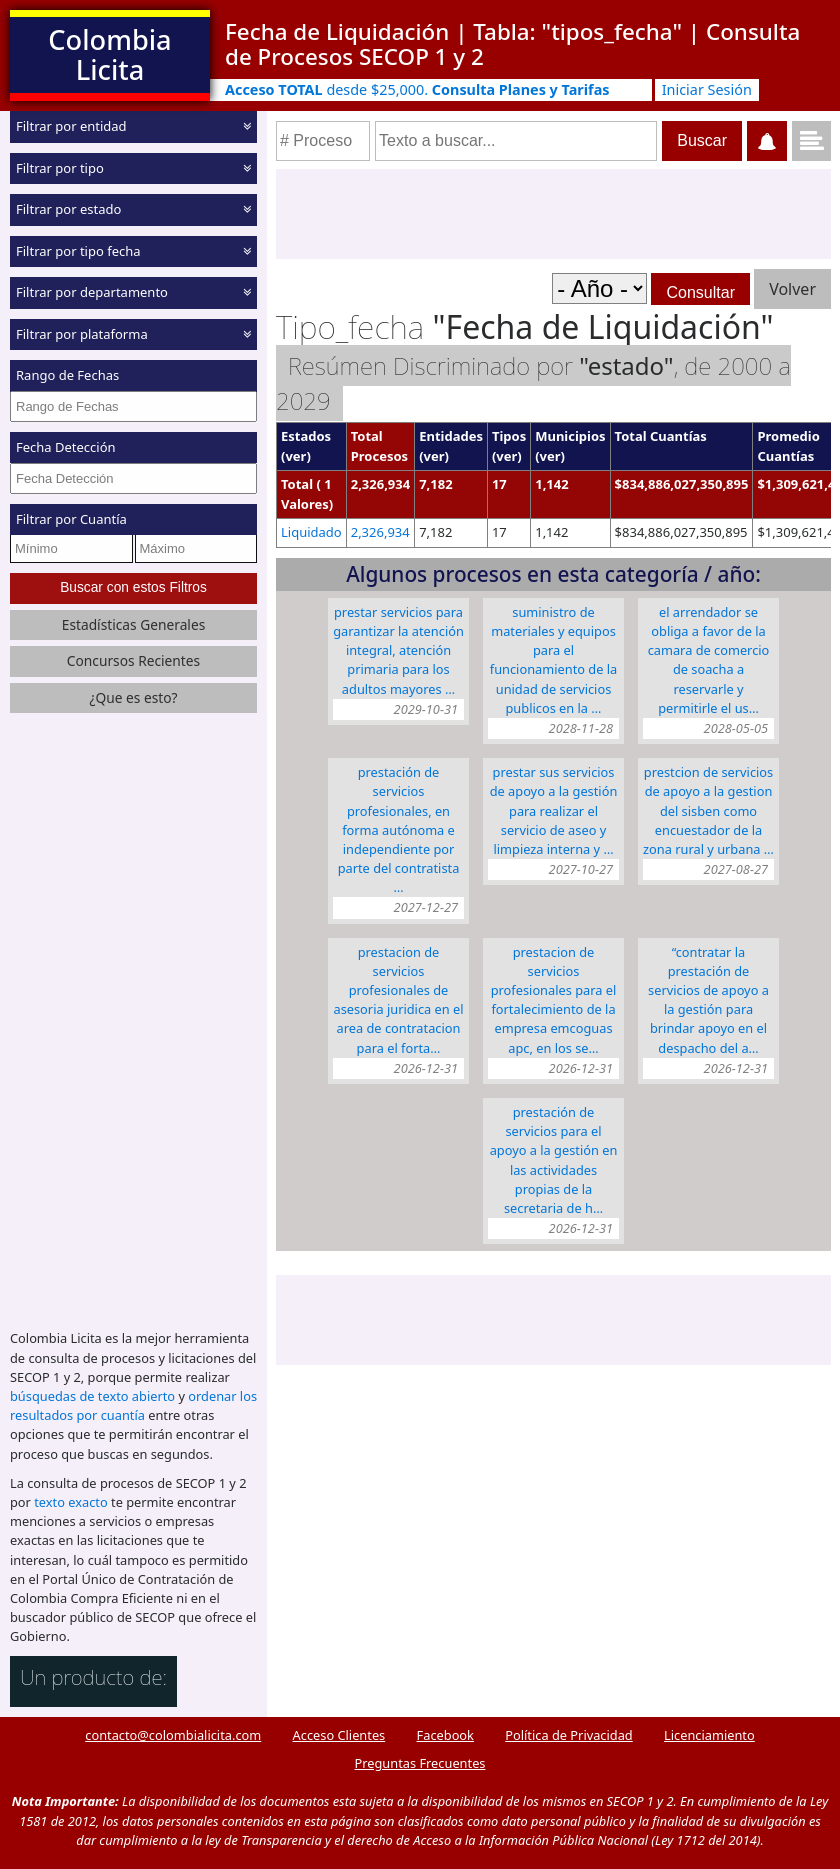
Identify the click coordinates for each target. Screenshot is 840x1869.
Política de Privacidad (568, 1735)
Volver (792, 289)
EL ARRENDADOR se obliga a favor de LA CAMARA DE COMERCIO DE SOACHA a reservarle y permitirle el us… (709, 660)
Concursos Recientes (133, 660)
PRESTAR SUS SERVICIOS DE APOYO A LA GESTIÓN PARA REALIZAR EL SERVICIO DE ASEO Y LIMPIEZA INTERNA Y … (554, 810)
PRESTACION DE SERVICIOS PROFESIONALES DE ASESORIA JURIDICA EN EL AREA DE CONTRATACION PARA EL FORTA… (398, 1000)
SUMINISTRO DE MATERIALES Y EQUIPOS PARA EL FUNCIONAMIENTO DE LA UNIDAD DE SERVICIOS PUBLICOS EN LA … (553, 660)
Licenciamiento (709, 1735)
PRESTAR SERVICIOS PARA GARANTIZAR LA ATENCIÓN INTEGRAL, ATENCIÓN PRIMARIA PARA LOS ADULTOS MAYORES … (398, 650)
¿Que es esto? (133, 697)
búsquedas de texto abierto (92, 1396)
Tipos (509, 436)
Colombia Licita (109, 54)
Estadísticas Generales (134, 624)
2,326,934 (380, 532)
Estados (306, 436)
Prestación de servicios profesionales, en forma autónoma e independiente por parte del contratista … (399, 829)
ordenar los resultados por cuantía (133, 1405)
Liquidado (311, 532)
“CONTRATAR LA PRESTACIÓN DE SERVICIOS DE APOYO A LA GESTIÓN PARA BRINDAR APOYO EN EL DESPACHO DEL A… (708, 1000)
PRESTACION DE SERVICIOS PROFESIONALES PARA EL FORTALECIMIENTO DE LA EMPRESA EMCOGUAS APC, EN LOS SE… (554, 1000)
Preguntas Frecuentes (420, 1763)
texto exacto (70, 1502)
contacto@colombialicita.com (173, 1735)
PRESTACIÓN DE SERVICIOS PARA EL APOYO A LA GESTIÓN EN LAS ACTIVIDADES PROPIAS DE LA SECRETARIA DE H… (554, 1160)
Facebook (445, 1735)
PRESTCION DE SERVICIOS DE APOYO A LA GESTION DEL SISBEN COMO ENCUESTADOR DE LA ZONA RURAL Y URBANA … (708, 810)
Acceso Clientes (339, 1735)
